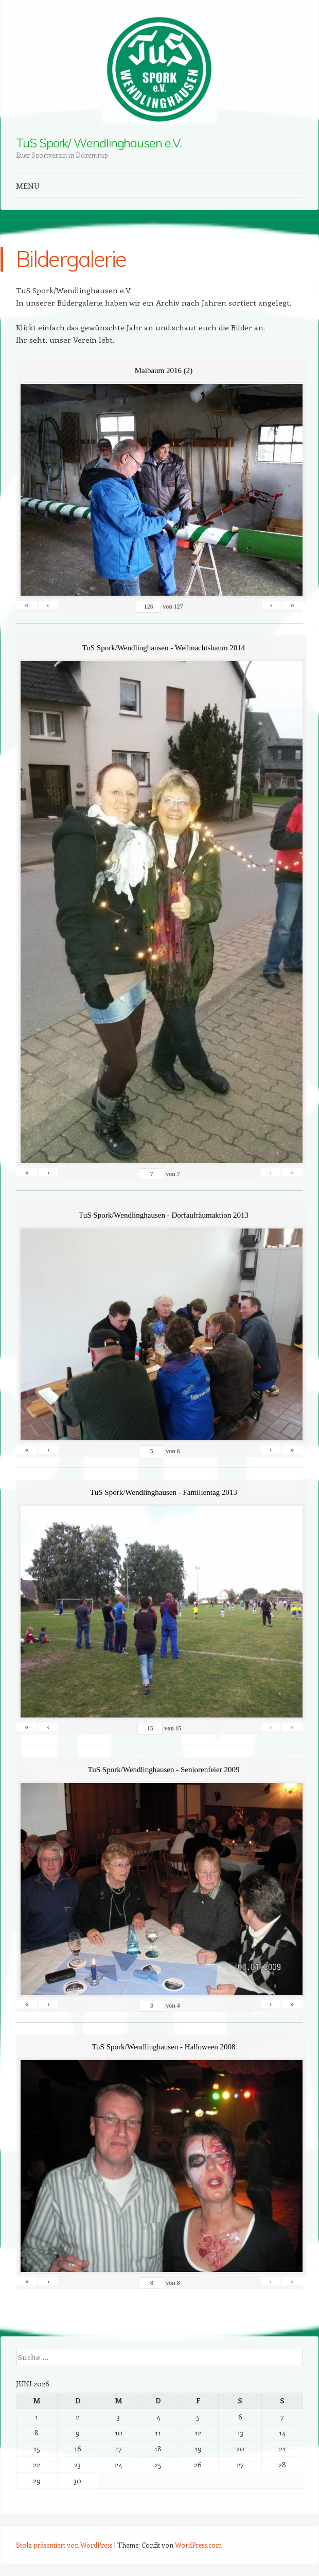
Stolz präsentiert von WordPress (64, 2544)
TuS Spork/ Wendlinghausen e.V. (99, 142)
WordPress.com (198, 2544)
